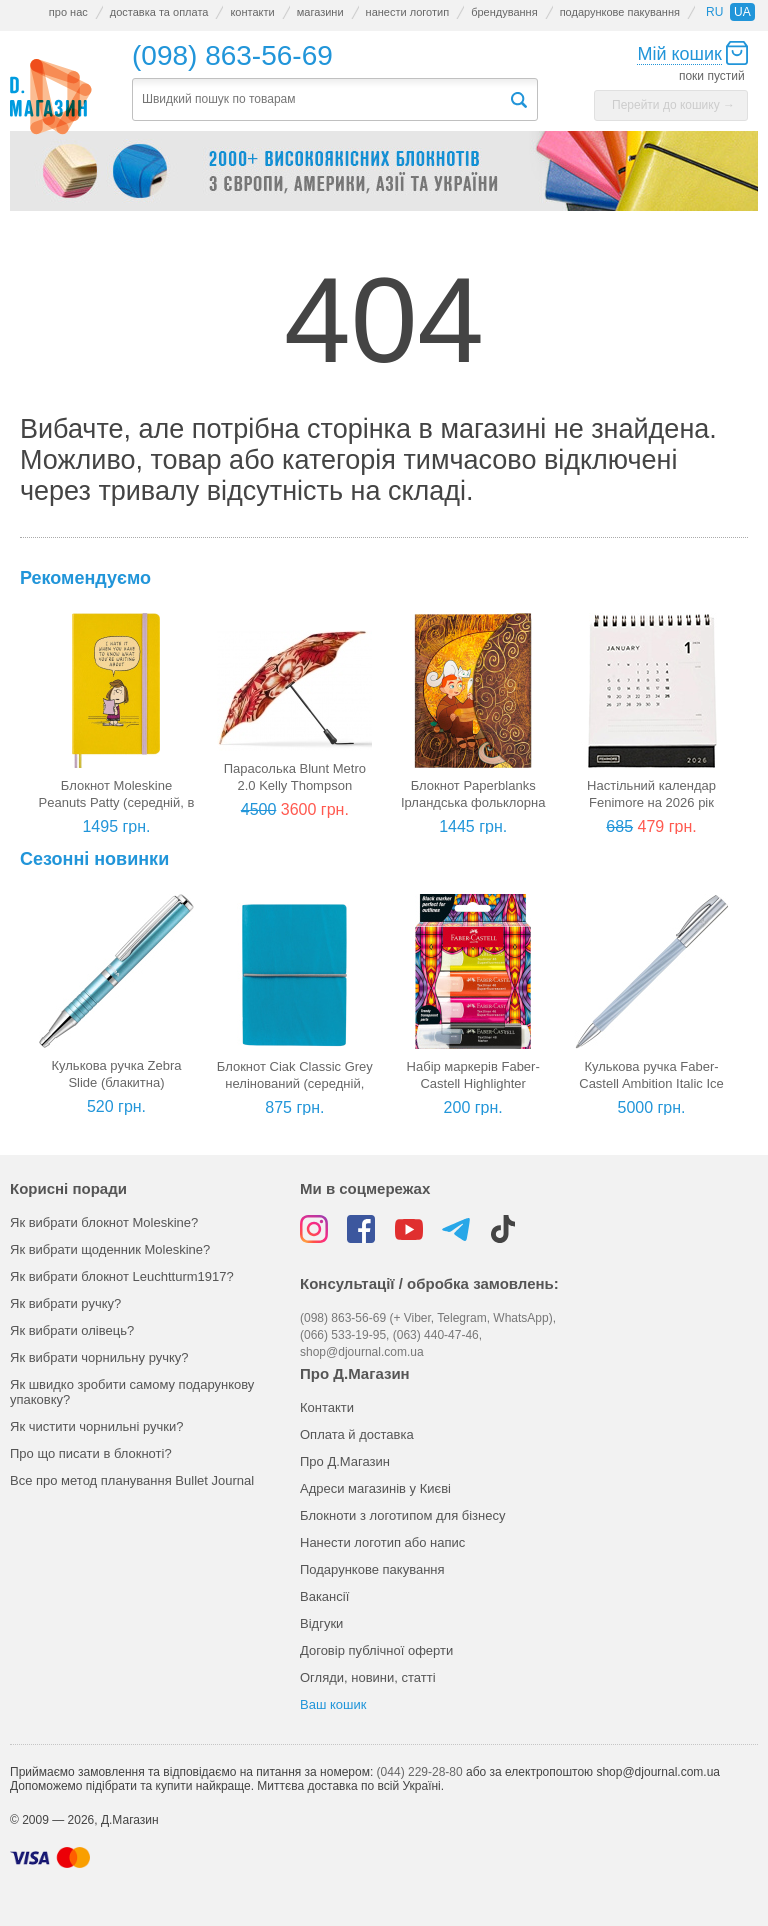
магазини (320, 12)
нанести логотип (408, 12)
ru (714, 12)
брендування (504, 12)
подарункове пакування (620, 12)
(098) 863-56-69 (232, 55)
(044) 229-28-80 (420, 1772)
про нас (68, 12)
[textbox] (320, 99)
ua (742, 12)
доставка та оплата (159, 12)
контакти (252, 12)
